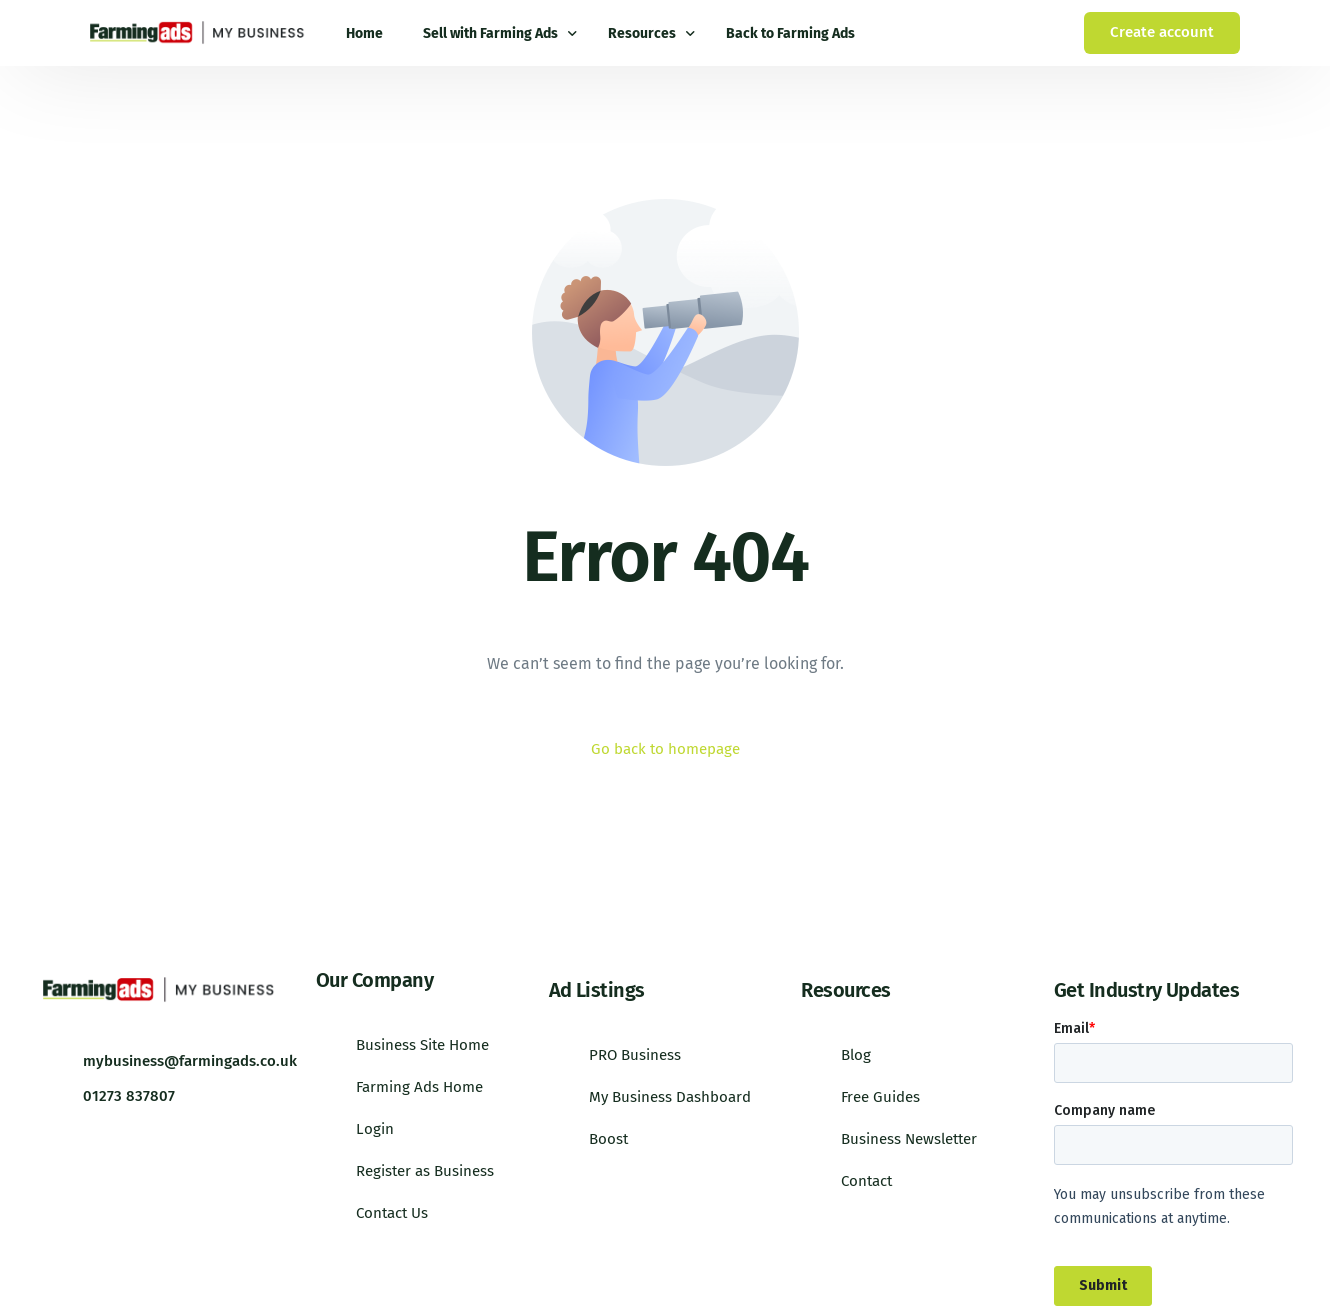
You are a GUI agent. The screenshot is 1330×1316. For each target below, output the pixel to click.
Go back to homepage (665, 749)
